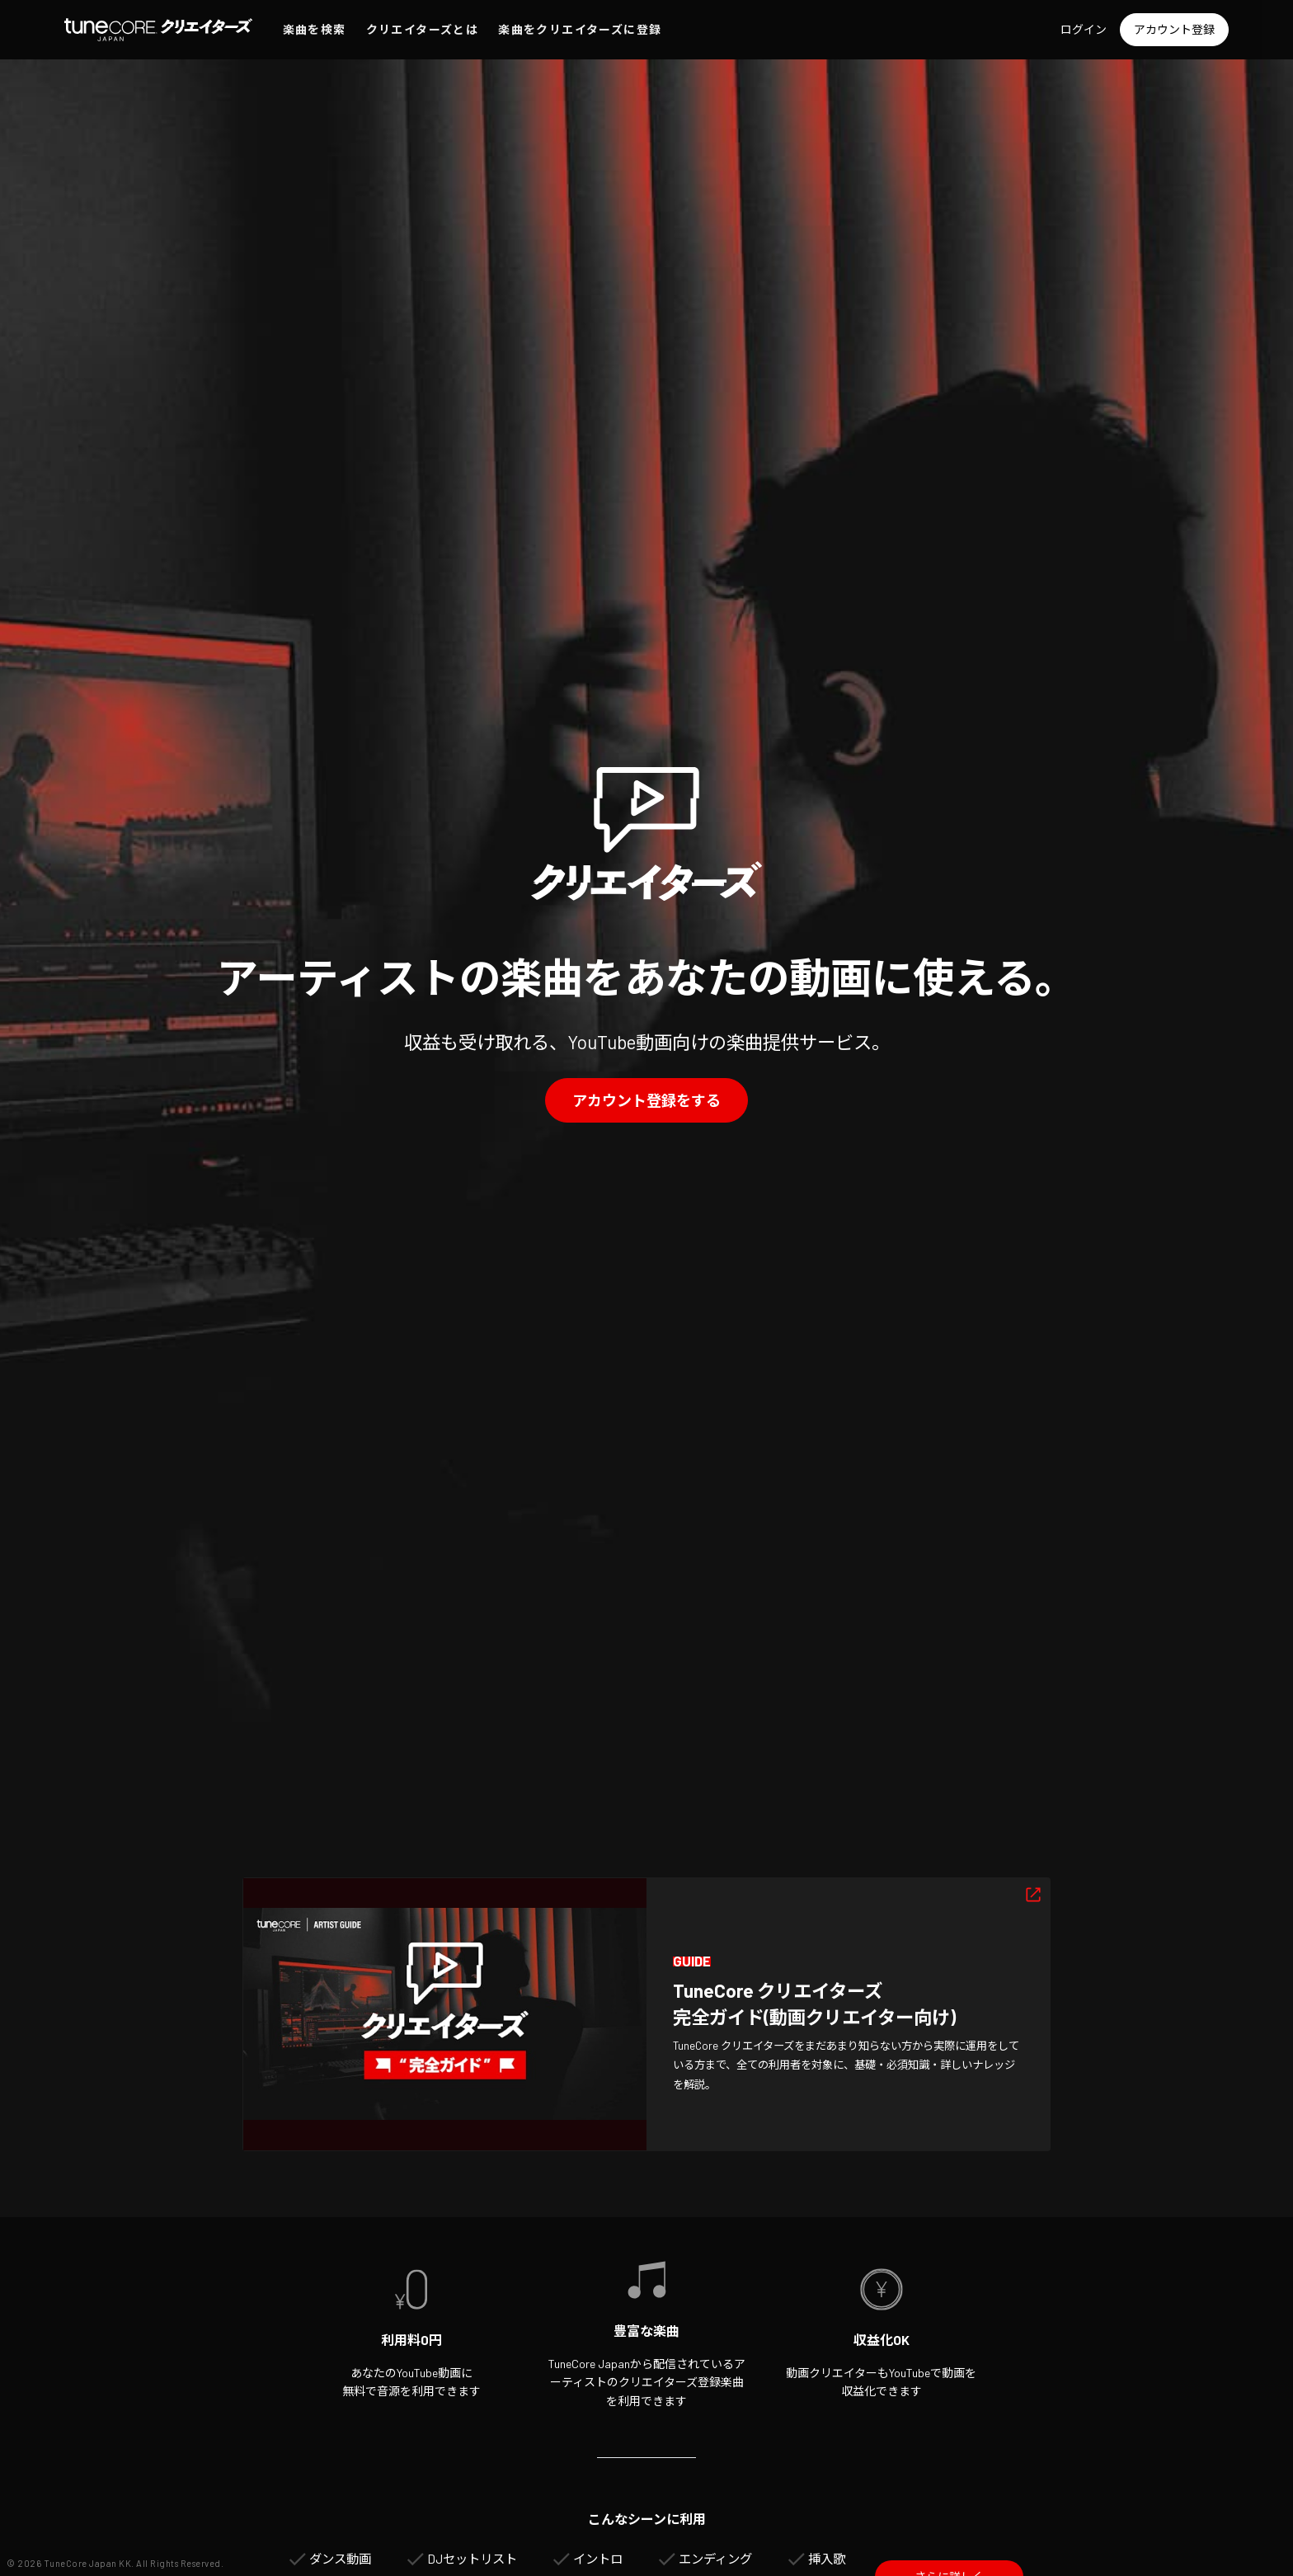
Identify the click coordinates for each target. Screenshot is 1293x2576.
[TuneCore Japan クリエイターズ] (158, 29)
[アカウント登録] (1174, 29)
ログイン (1083, 29)
